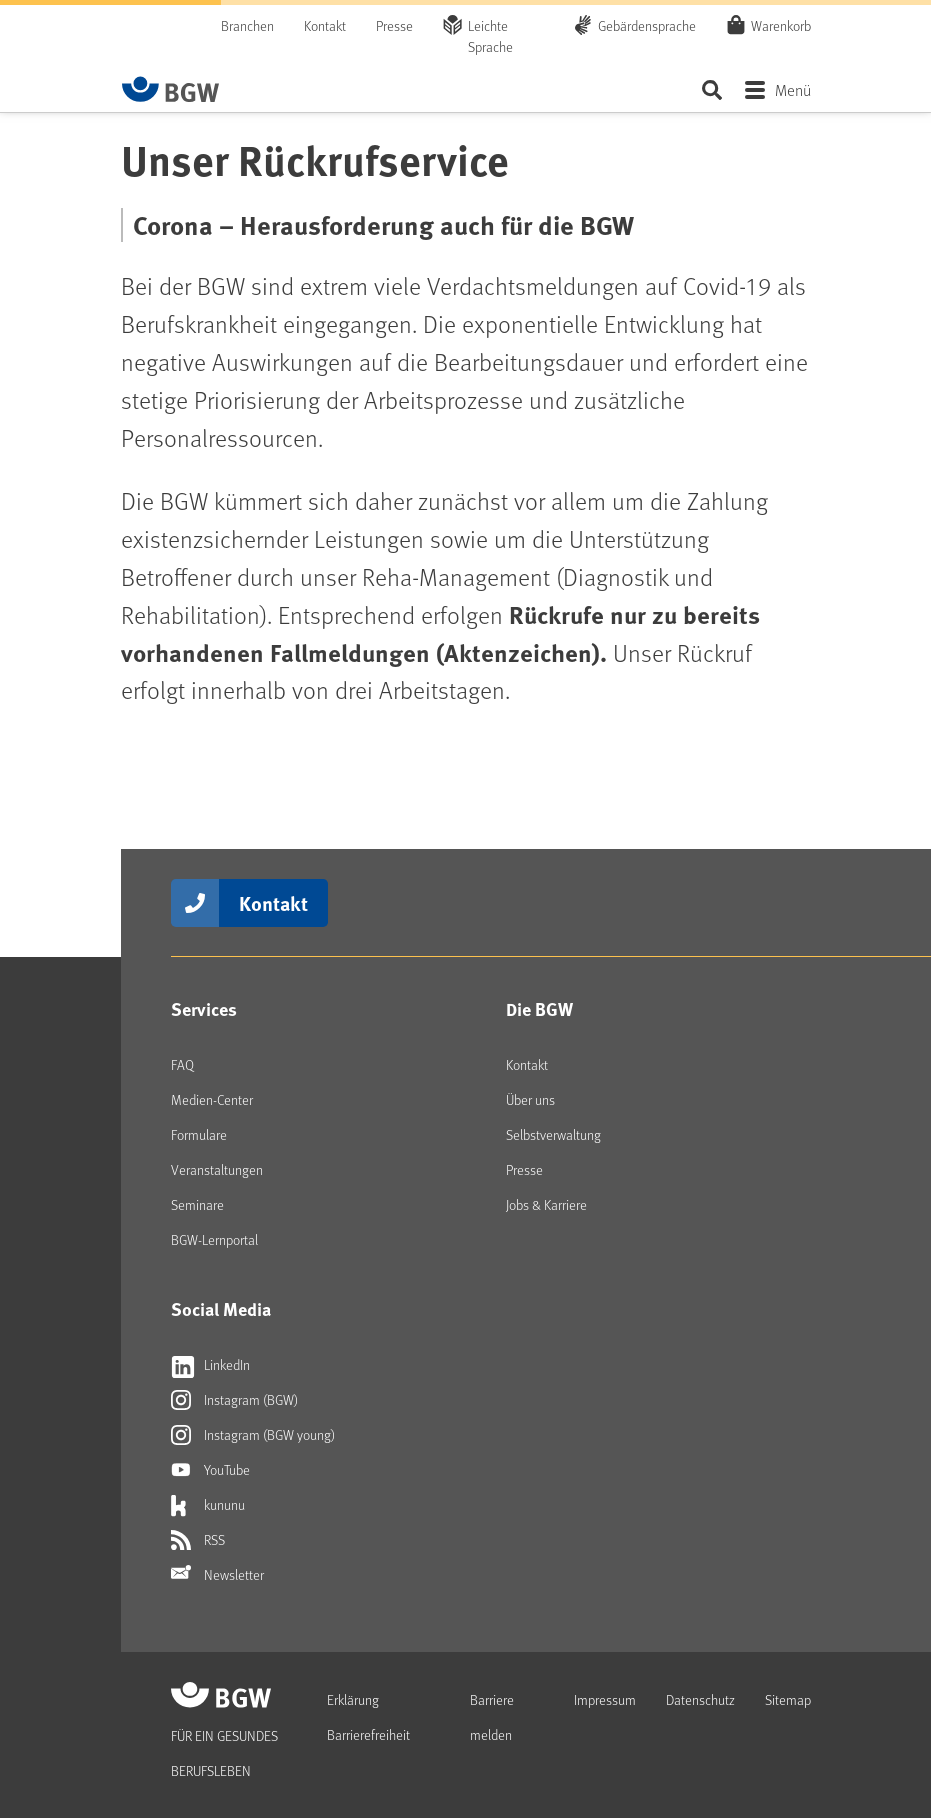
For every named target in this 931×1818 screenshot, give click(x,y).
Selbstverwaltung (553, 1134)
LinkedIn (210, 1365)
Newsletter (217, 1575)
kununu (208, 1505)
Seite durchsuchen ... (712, 89)
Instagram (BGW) (234, 1400)
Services (204, 1009)
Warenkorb (781, 25)
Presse (394, 25)
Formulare (199, 1134)
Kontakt (325, 25)
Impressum (605, 1699)
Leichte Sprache (490, 36)
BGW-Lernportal (214, 1239)
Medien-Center (212, 1099)
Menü (793, 89)
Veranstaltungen (217, 1169)
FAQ (182, 1064)
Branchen (247, 25)
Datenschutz (700, 1699)
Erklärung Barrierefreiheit (368, 1717)
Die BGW (539, 1009)
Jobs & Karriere (546, 1204)
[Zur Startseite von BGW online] (171, 89)
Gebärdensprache (647, 25)
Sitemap (788, 1699)
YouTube (210, 1470)
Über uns (530, 1099)
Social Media (221, 1309)
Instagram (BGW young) (253, 1435)
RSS (198, 1540)
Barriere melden (492, 1717)
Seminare (197, 1204)
